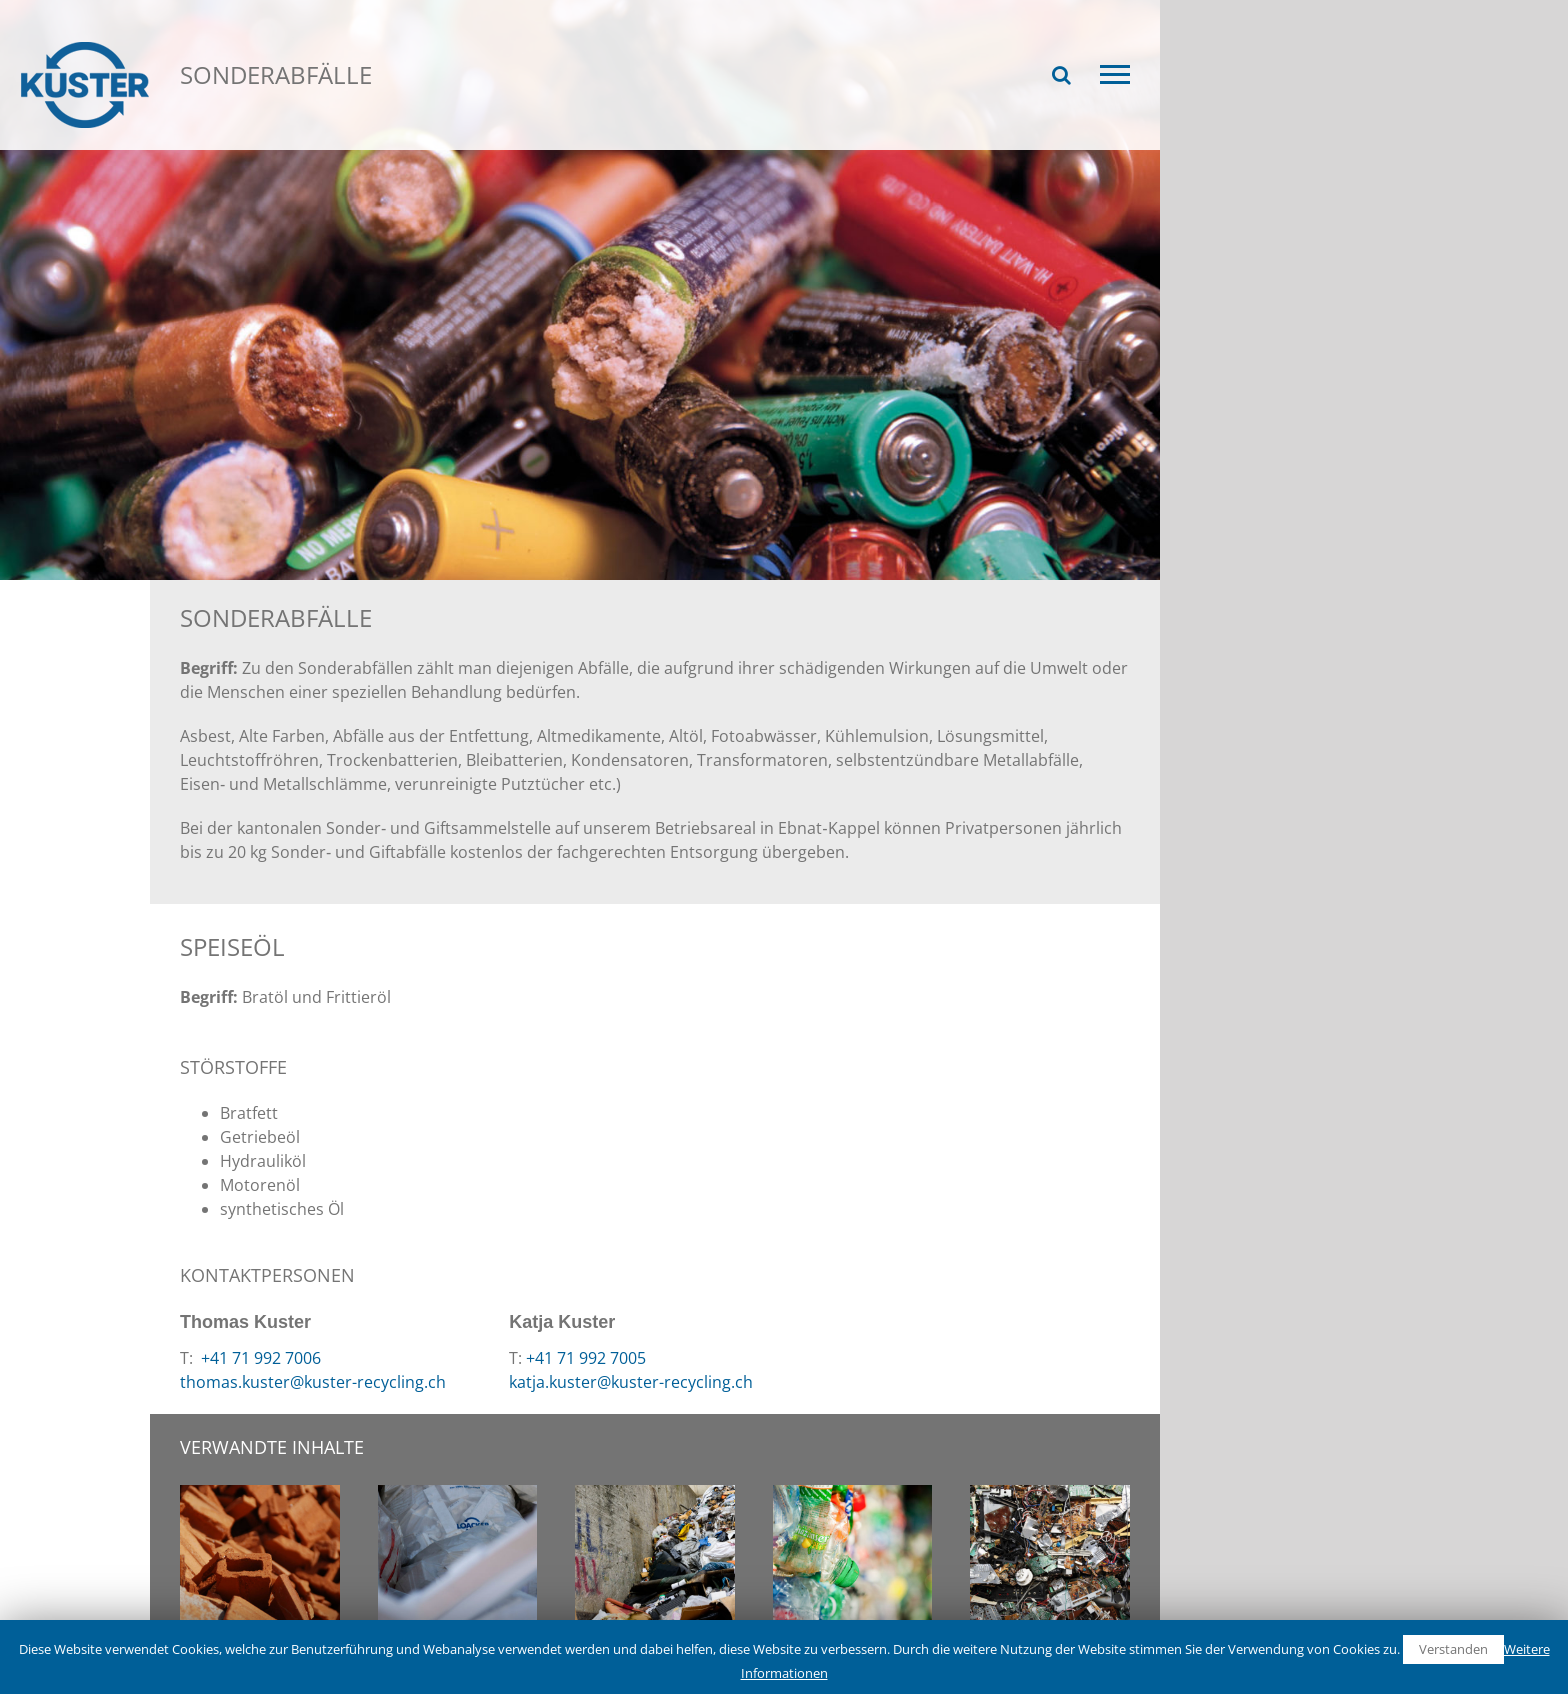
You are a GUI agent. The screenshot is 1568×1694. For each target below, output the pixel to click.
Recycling (248, 138)
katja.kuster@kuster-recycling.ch (631, 1382)
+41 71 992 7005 (586, 1358)
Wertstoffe (350, 138)
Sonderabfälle (465, 138)
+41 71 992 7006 (259, 1358)
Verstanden (1453, 1649)
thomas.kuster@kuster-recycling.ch (313, 1382)
